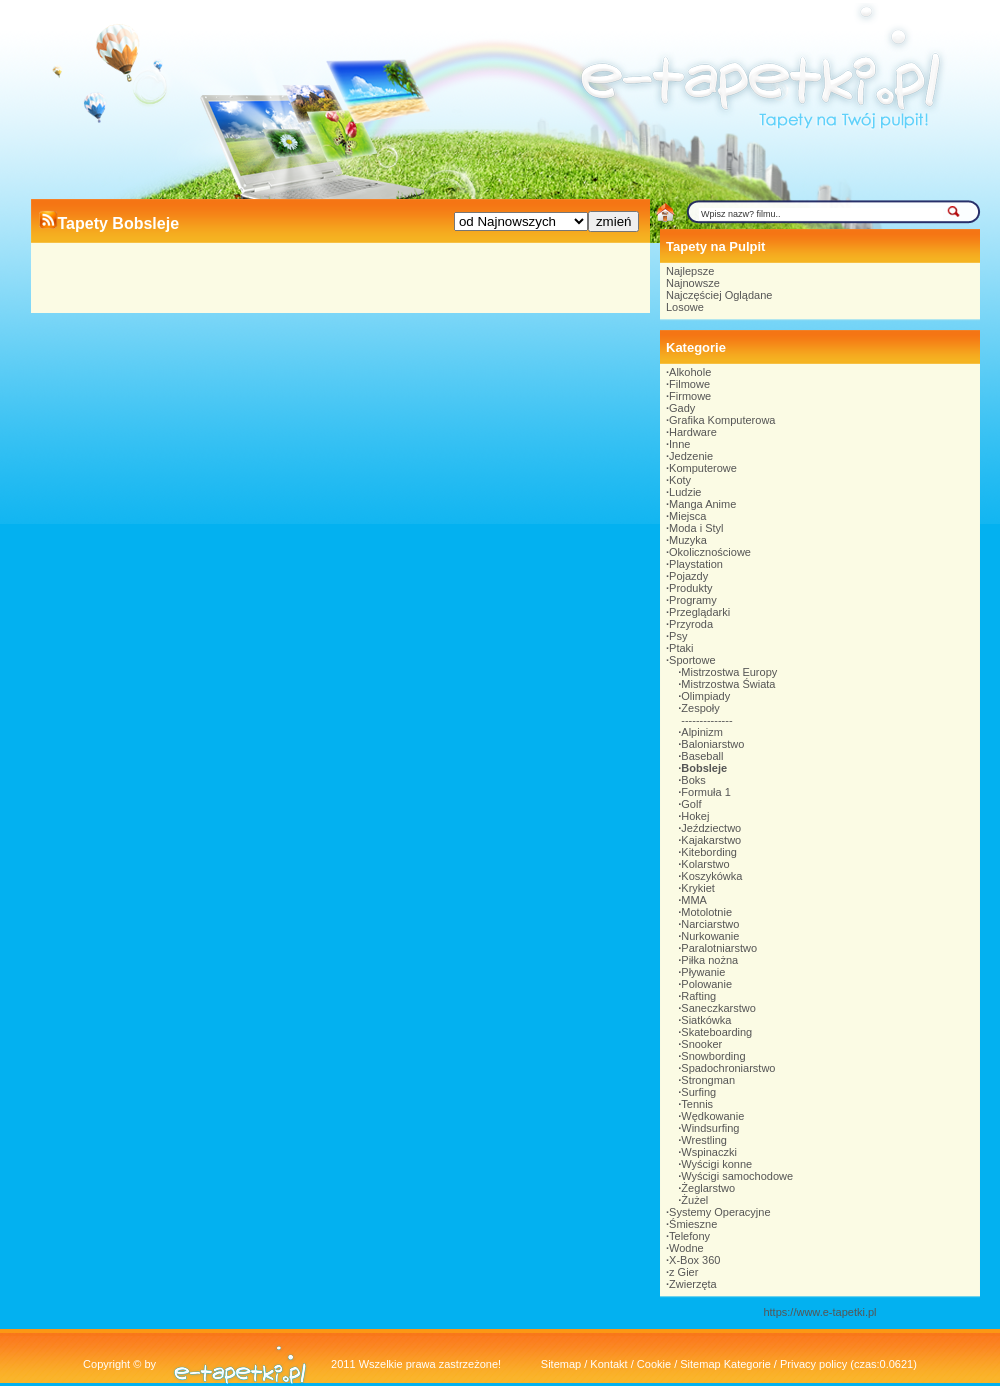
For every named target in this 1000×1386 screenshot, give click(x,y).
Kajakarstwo (711, 840)
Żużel (694, 1200)
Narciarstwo (710, 924)
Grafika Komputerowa (722, 420)
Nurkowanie (710, 936)
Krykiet (698, 888)
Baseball (702, 756)
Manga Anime (702, 504)
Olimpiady (705, 696)
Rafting (698, 996)
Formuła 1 (706, 792)
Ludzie (685, 492)
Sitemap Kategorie (725, 1364)
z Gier (683, 1272)
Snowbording (713, 1056)
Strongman (708, 1080)
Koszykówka (711, 876)
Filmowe (689, 384)
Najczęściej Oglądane (719, 295)
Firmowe (690, 396)
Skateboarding (716, 1032)
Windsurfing (710, 1128)
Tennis (697, 1104)
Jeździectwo (711, 828)
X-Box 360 (694, 1260)
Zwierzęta (693, 1284)
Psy (678, 636)
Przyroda (691, 624)
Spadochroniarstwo (728, 1068)
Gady (682, 408)
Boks (693, 780)
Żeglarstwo (708, 1188)
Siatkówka (706, 1020)
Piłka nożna (709, 960)
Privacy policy (813, 1364)
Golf (691, 804)
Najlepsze (690, 271)
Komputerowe (703, 468)
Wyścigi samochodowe (737, 1176)
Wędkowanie (712, 1116)
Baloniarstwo (712, 744)
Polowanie (706, 984)
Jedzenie (691, 456)
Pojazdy (688, 576)
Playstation (696, 564)
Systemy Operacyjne (719, 1212)
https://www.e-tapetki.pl (819, 1312)
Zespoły (700, 708)
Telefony (689, 1236)
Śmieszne (693, 1224)
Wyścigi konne (716, 1164)
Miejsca (687, 516)
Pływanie (703, 972)
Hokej (695, 816)
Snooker (701, 1044)
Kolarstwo (705, 864)
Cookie (654, 1364)
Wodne (686, 1248)
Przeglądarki (699, 612)
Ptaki (681, 648)
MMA (694, 900)
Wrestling (704, 1140)
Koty (680, 480)
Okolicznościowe (710, 552)
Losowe (685, 307)
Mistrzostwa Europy (729, 672)
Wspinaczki (709, 1152)
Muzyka (688, 540)
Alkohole (690, 372)
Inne (679, 444)
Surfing (698, 1092)
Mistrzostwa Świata (728, 684)
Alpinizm (702, 732)
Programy (693, 600)
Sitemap (561, 1364)
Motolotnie (706, 912)
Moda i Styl (696, 528)
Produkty (690, 588)
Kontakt (608, 1364)
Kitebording (709, 852)
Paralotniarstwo (719, 948)
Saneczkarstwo (718, 1008)
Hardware (693, 432)
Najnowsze (693, 283)
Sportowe (692, 660)
